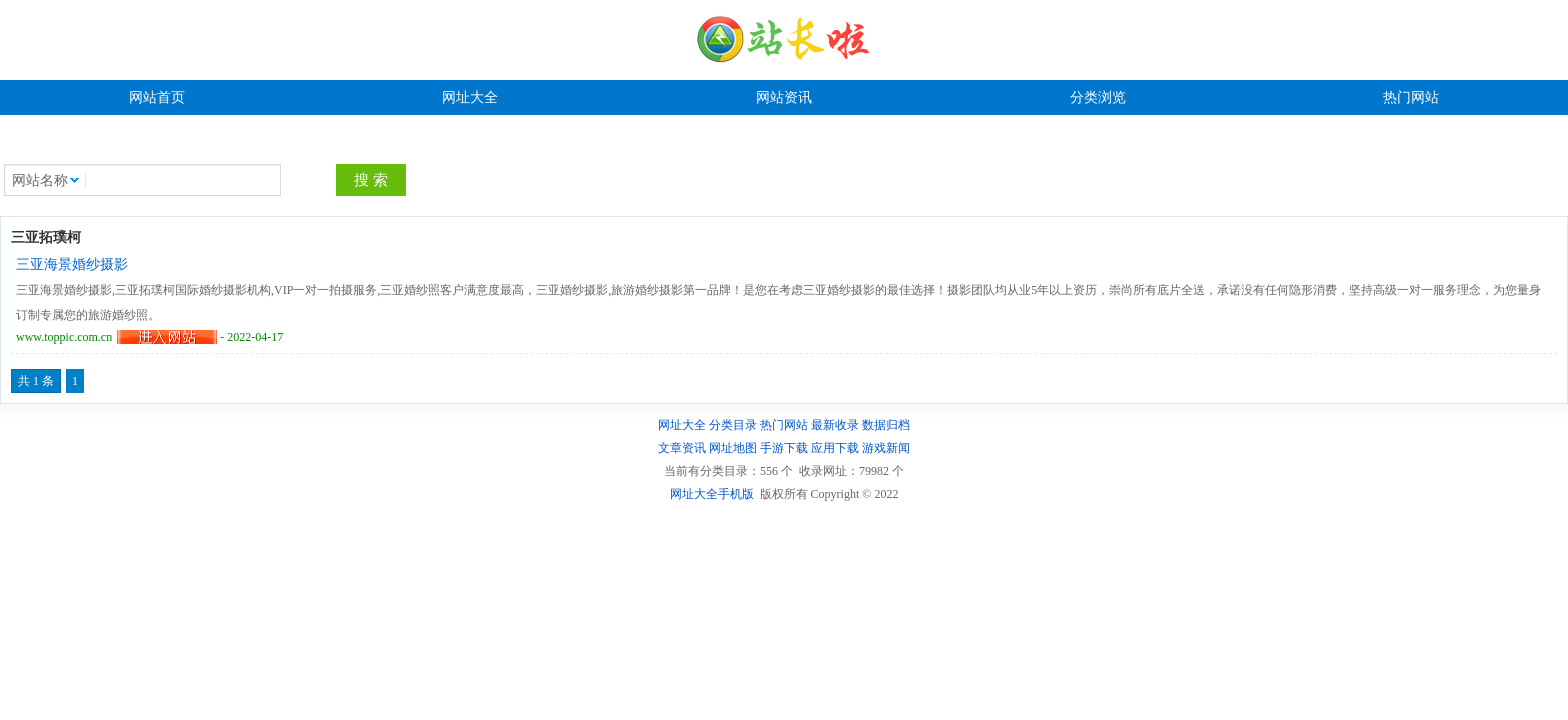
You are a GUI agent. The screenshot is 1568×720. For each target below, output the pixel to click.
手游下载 (784, 448)
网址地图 (733, 448)
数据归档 (886, 425)
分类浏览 (1098, 97)
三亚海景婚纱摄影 (72, 264)
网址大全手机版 (712, 494)
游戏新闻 (886, 448)
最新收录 (835, 425)
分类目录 (733, 425)
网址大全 (470, 97)
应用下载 (835, 448)
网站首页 (157, 97)
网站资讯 (784, 97)
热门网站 (1411, 97)
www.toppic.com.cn (64, 337)
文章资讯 (682, 448)
